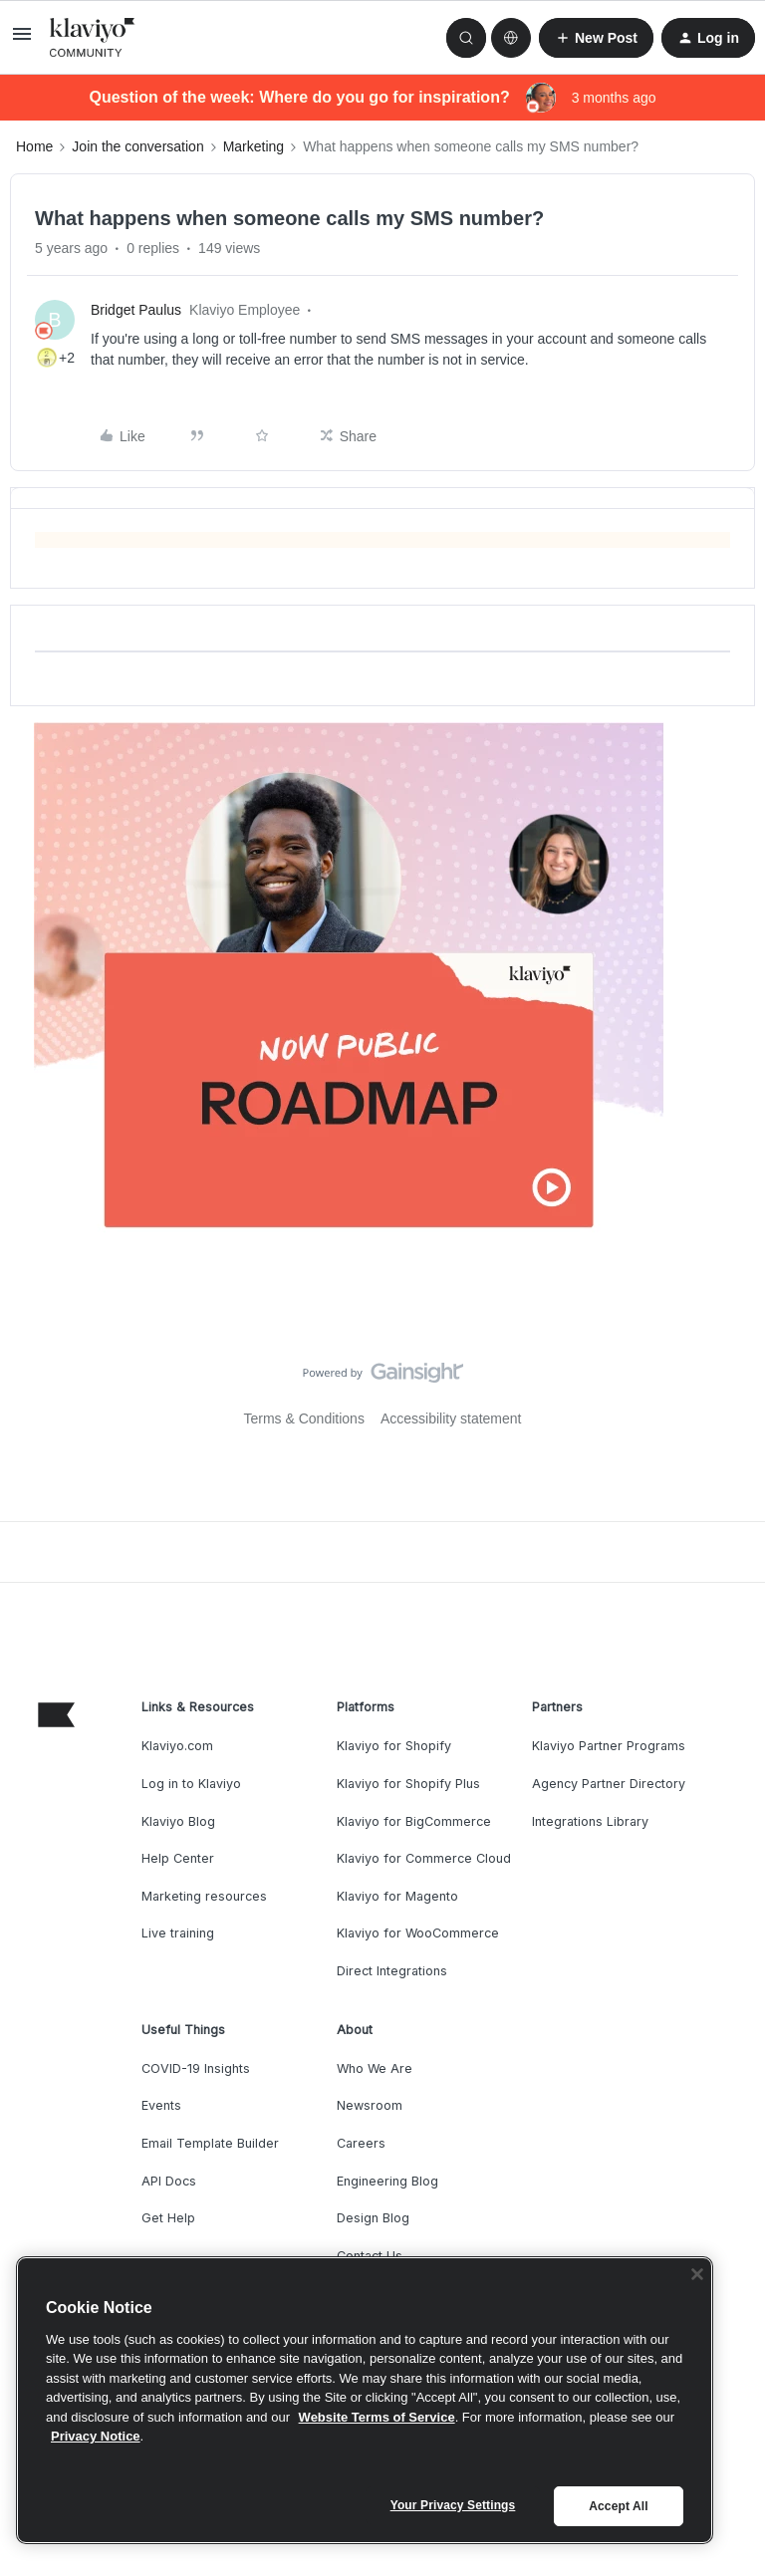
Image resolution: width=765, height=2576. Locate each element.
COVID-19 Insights (195, 2068)
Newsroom (369, 2105)
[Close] (697, 2274)
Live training (177, 1933)
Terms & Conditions (304, 1418)
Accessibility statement (451, 1418)
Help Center (177, 1858)
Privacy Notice (95, 2436)
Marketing (253, 146)
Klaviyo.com (177, 1745)
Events (161, 2105)
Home (34, 146)
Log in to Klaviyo (191, 1783)
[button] (22, 41)
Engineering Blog (387, 2181)
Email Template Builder (210, 2143)
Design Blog (373, 2217)
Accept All (618, 2506)
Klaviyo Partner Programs (608, 1745)
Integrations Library (590, 1821)
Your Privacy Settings (453, 2505)
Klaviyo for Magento (397, 1896)
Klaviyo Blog (178, 1821)
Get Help (168, 2217)
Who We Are (374, 2068)
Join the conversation (137, 146)
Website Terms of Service (377, 2417)
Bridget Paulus (136, 310)
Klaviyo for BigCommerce (414, 1821)
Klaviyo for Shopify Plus (408, 1783)
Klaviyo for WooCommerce (418, 1933)
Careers (361, 2143)
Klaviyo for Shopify (394, 1745)
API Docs (168, 2181)
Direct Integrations (392, 1970)
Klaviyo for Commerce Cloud (424, 1858)
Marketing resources (204, 1896)
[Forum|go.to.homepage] (92, 38)
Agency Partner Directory (608, 1783)
